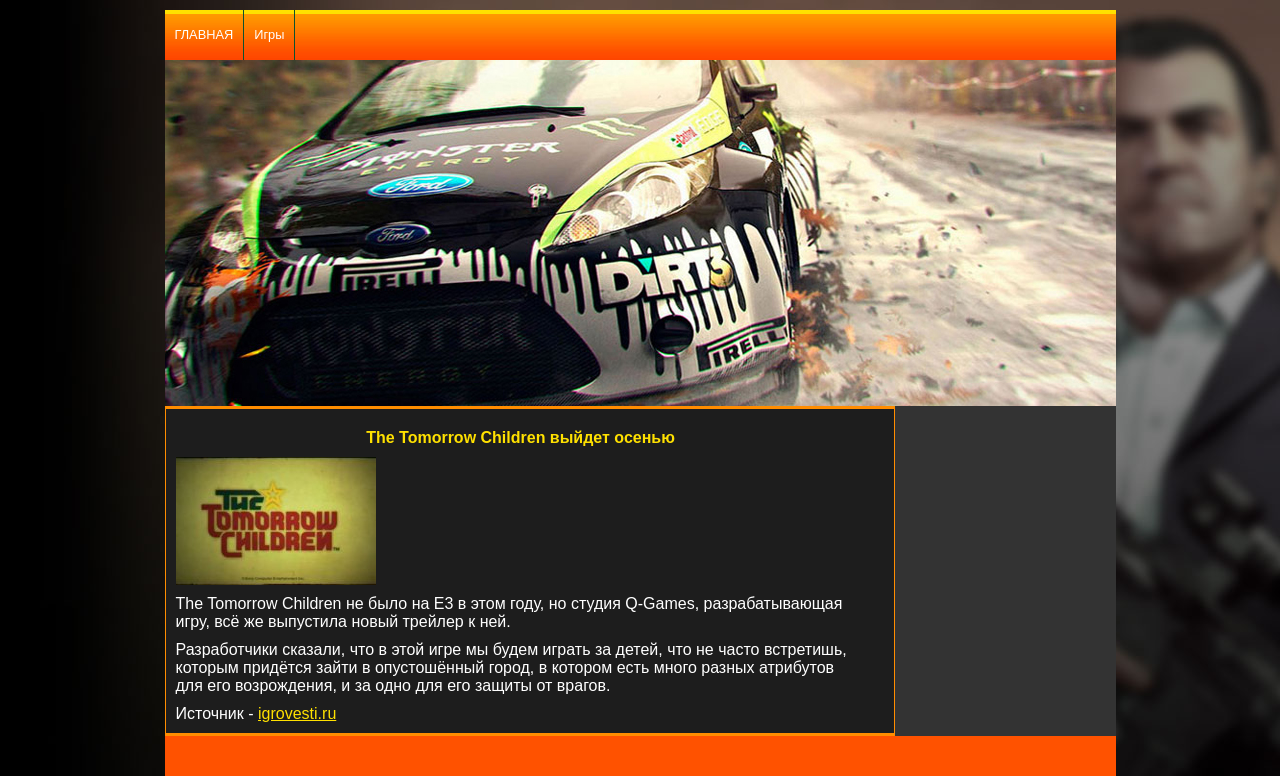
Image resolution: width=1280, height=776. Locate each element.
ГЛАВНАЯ (204, 34)
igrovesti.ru (297, 713)
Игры (269, 34)
